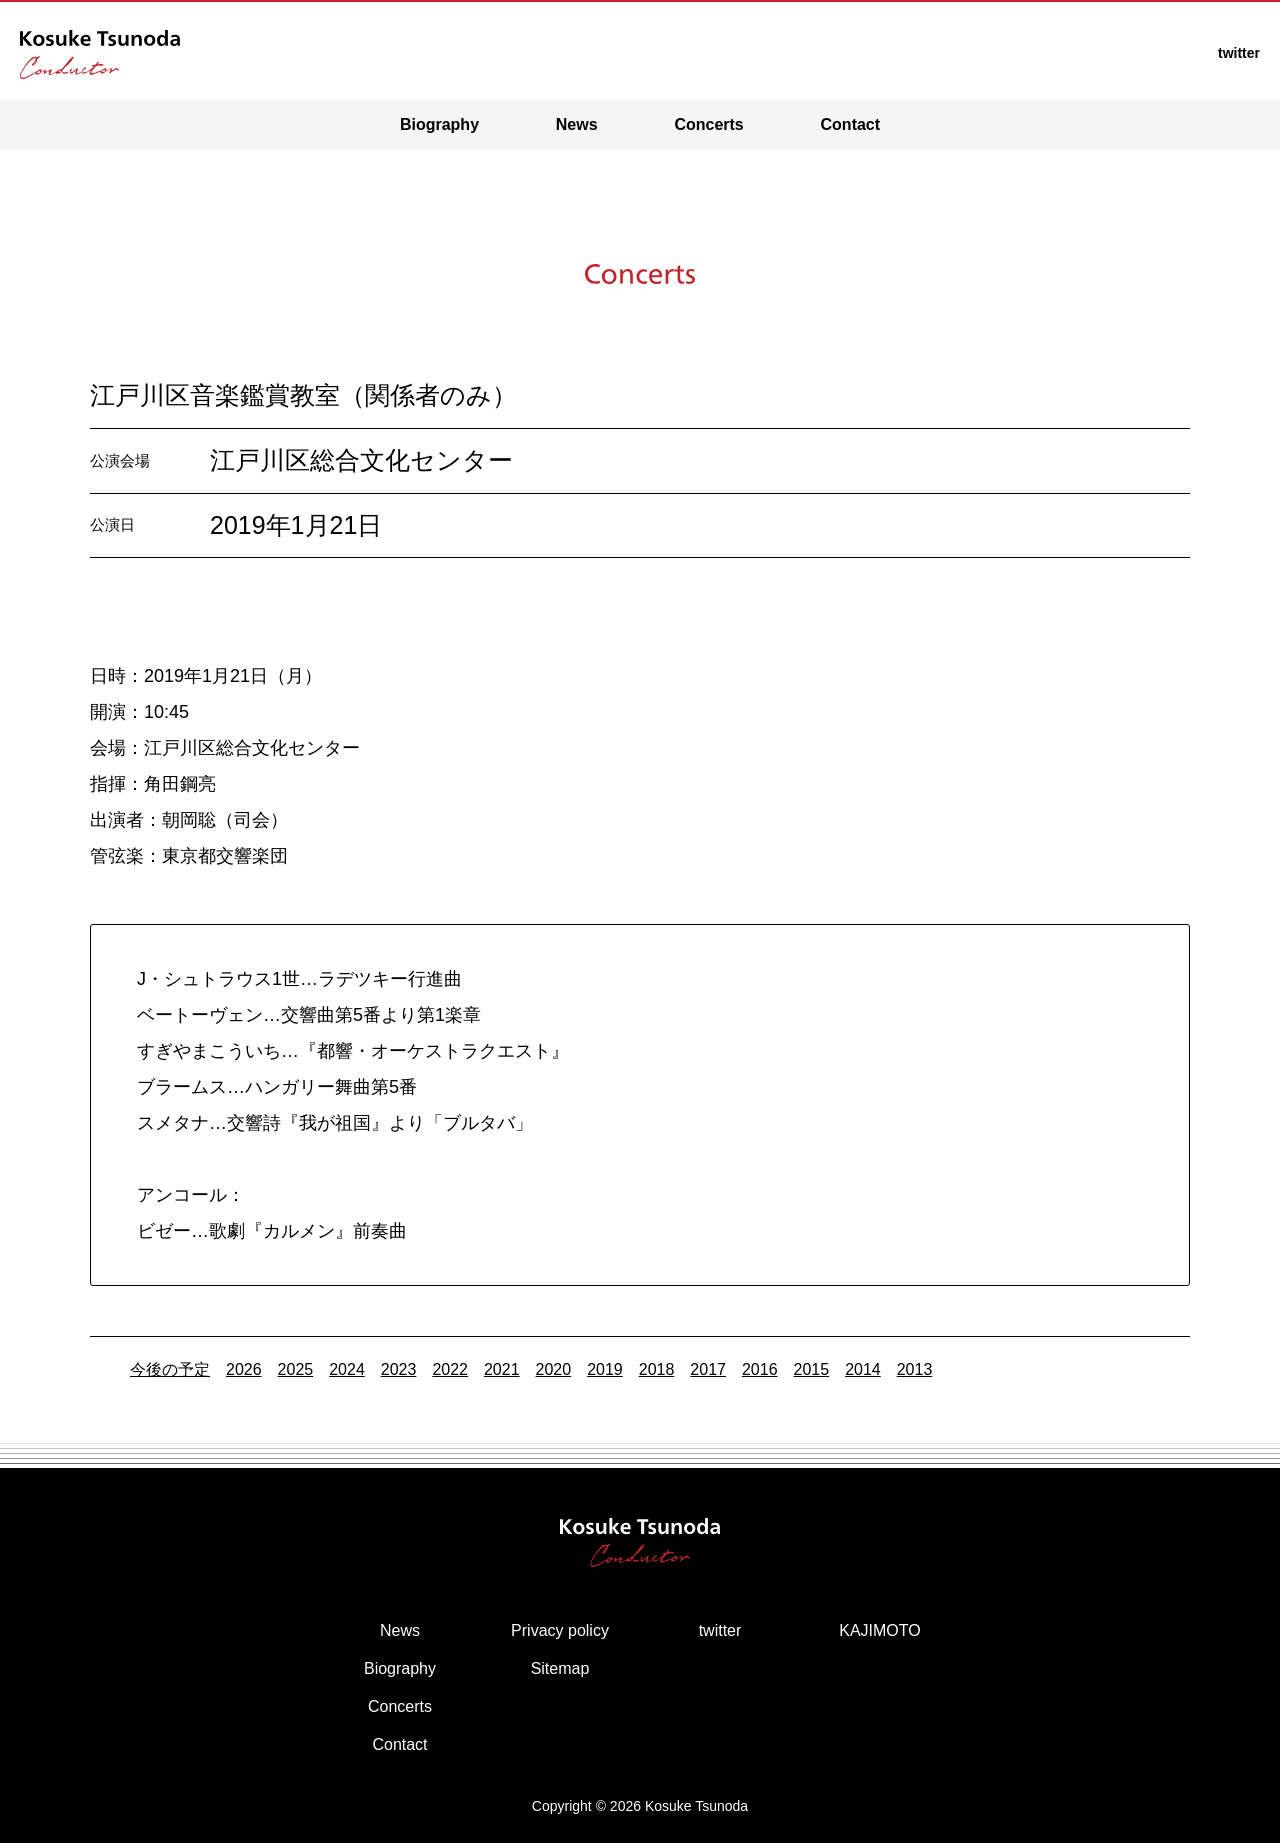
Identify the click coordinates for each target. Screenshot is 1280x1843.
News (577, 124)
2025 (296, 1369)
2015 (812, 1369)
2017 (708, 1369)
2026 (244, 1369)
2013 (915, 1369)
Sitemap (560, 1668)
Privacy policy (560, 1630)
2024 (347, 1369)
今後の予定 (170, 1369)
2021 (502, 1369)
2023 (399, 1369)
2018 (657, 1369)
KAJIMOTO (880, 1630)
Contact (851, 124)
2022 (450, 1369)
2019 (605, 1369)
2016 (760, 1369)
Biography (439, 124)
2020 (554, 1369)
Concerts (708, 124)
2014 (863, 1369)
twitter (720, 1630)
